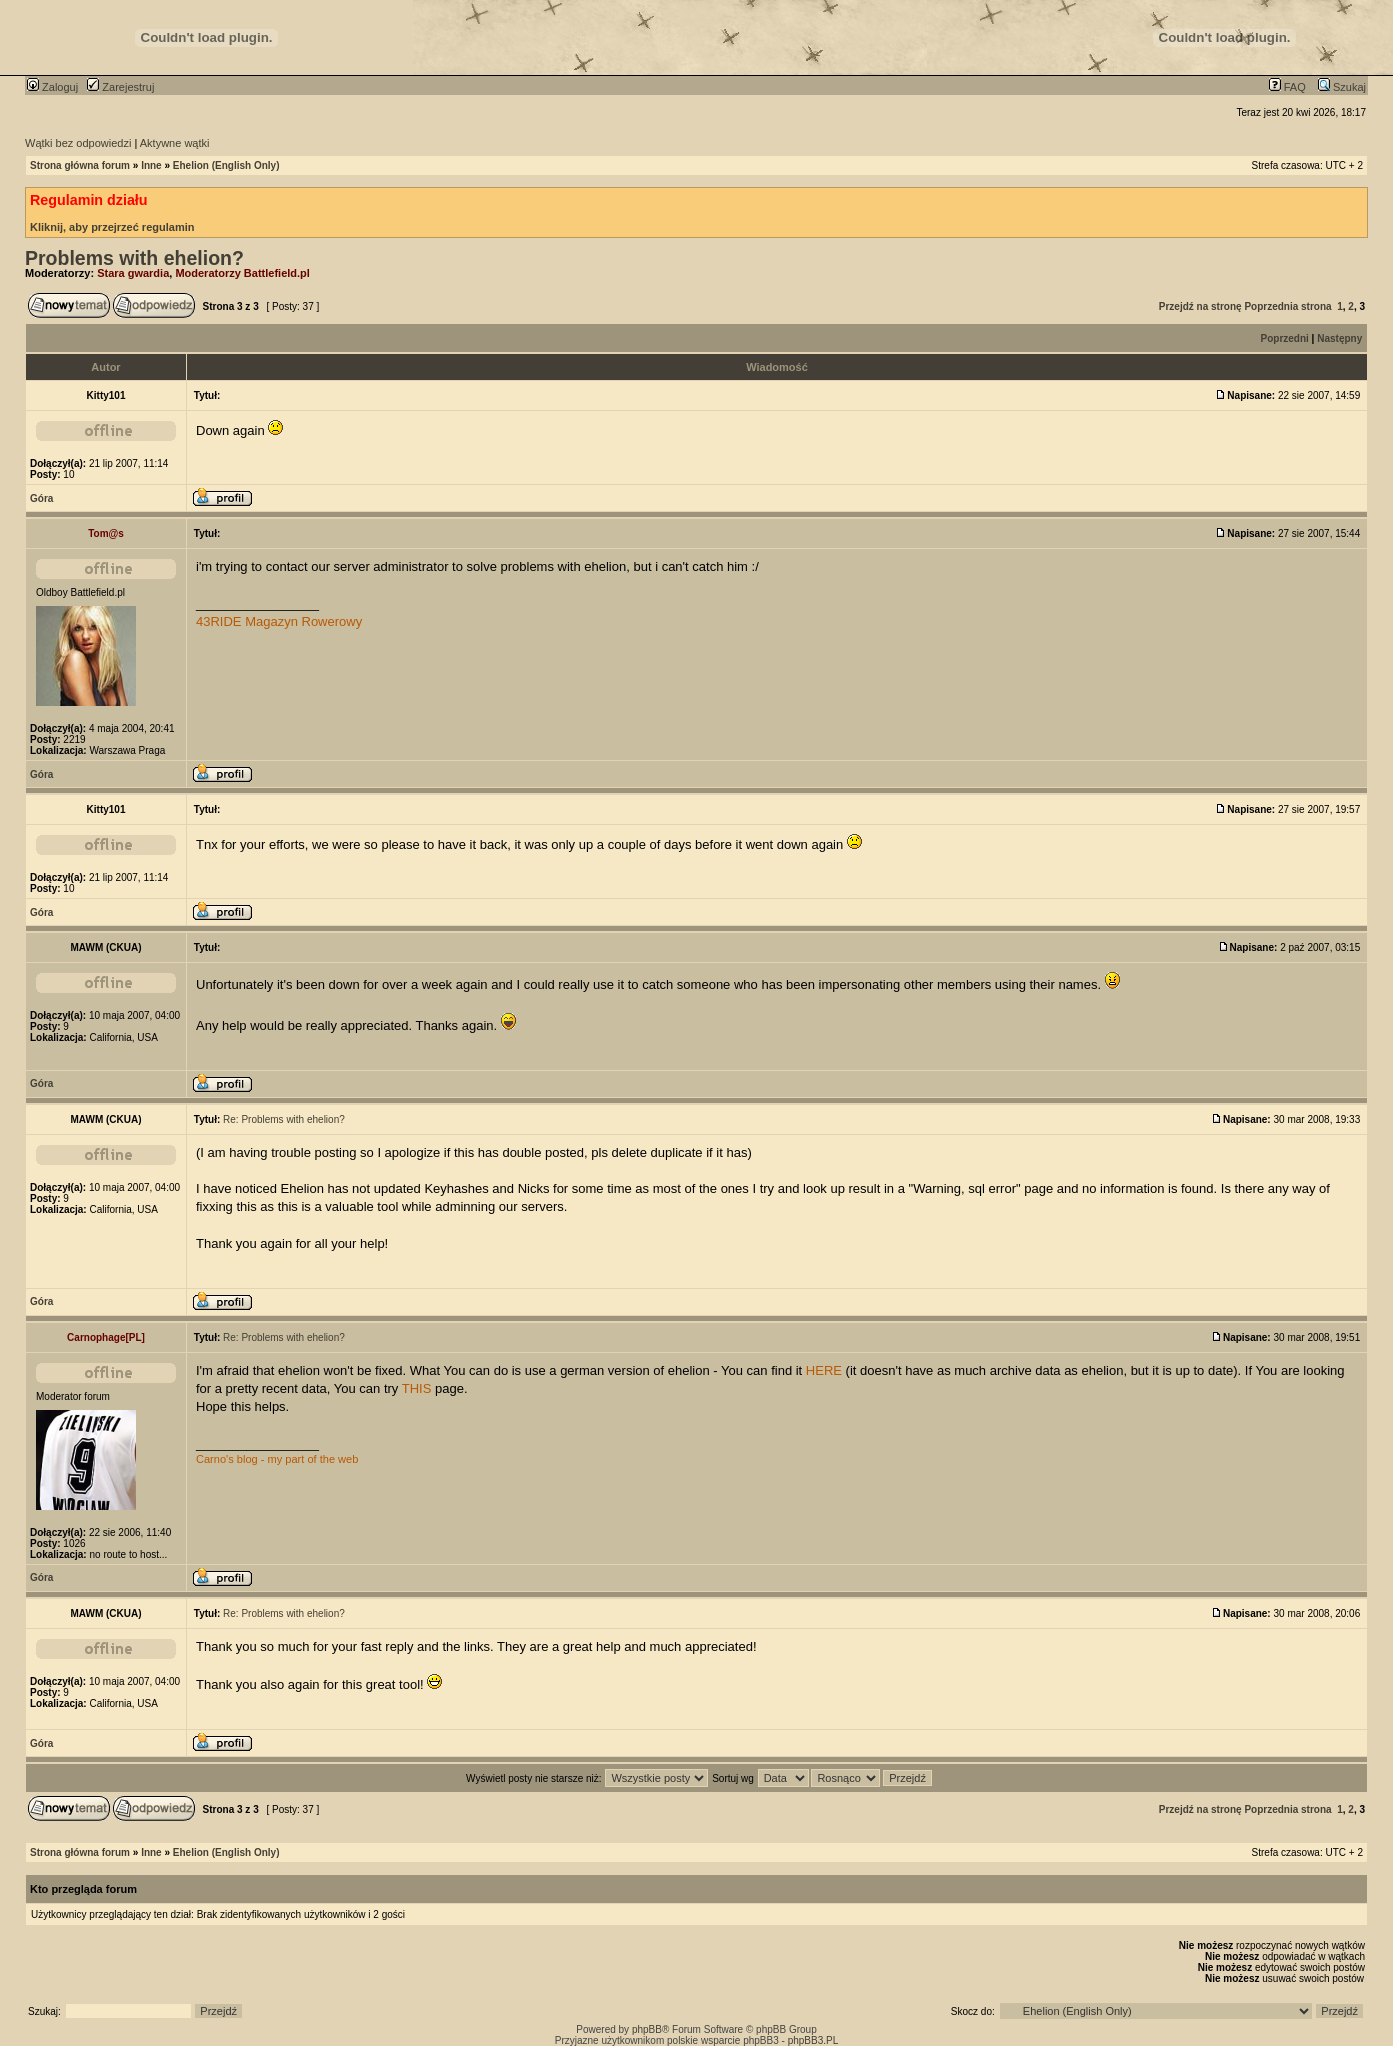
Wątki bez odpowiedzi (78, 143)
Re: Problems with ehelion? (284, 1119)
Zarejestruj (120, 87)
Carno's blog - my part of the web (277, 1459)
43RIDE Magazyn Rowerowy (279, 621)
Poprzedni (1285, 338)
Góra (41, 498)
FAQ (1287, 87)
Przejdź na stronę (1200, 306)
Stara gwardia (133, 273)
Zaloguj (52, 87)
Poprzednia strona (1287, 306)
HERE (824, 1370)
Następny (1339, 338)
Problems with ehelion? (134, 258)
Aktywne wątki (175, 143)
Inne (151, 165)
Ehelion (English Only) (226, 165)
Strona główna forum (80, 165)
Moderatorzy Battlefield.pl (242, 273)
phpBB (647, 2029)
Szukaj (1342, 87)
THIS (417, 1388)
